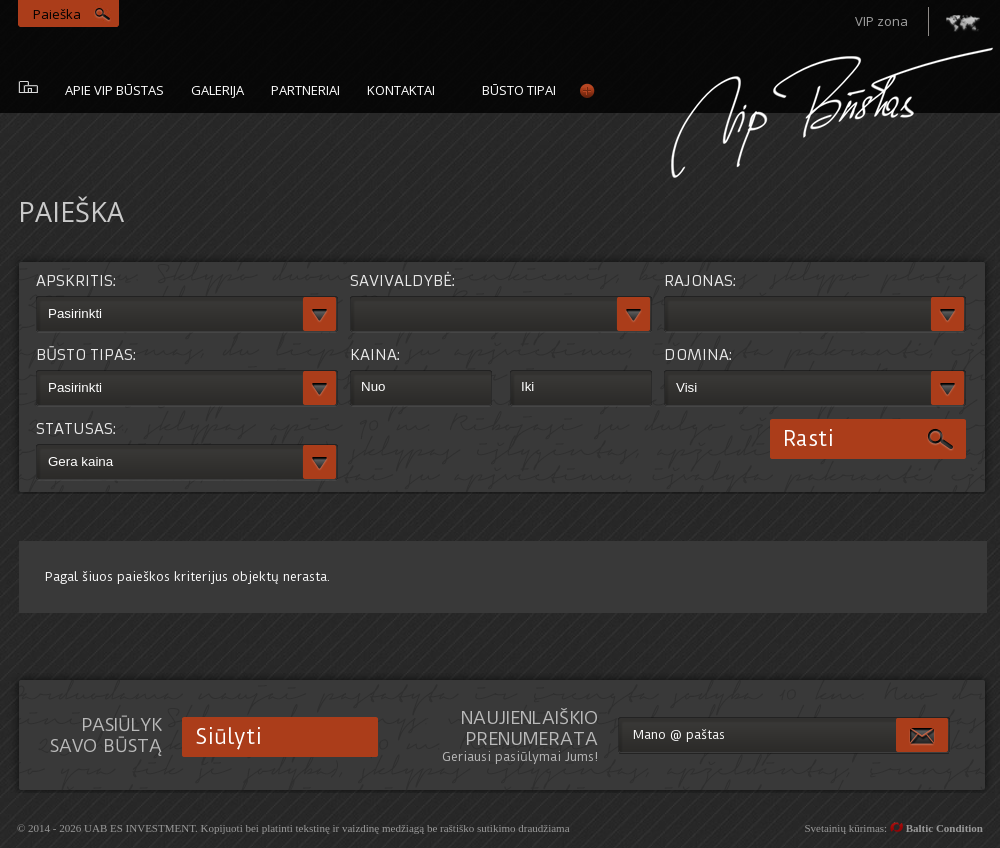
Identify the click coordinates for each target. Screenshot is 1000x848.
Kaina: (375, 354)
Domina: (698, 354)
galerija (217, 90)
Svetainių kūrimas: (893, 828)
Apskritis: (76, 280)
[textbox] (169, 314)
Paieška (57, 14)
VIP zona (881, 21)
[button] (320, 314)
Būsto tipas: (86, 354)
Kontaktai (401, 90)
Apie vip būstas (114, 90)
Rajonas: (700, 280)
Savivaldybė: (402, 280)
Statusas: (76, 428)
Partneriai (305, 90)
